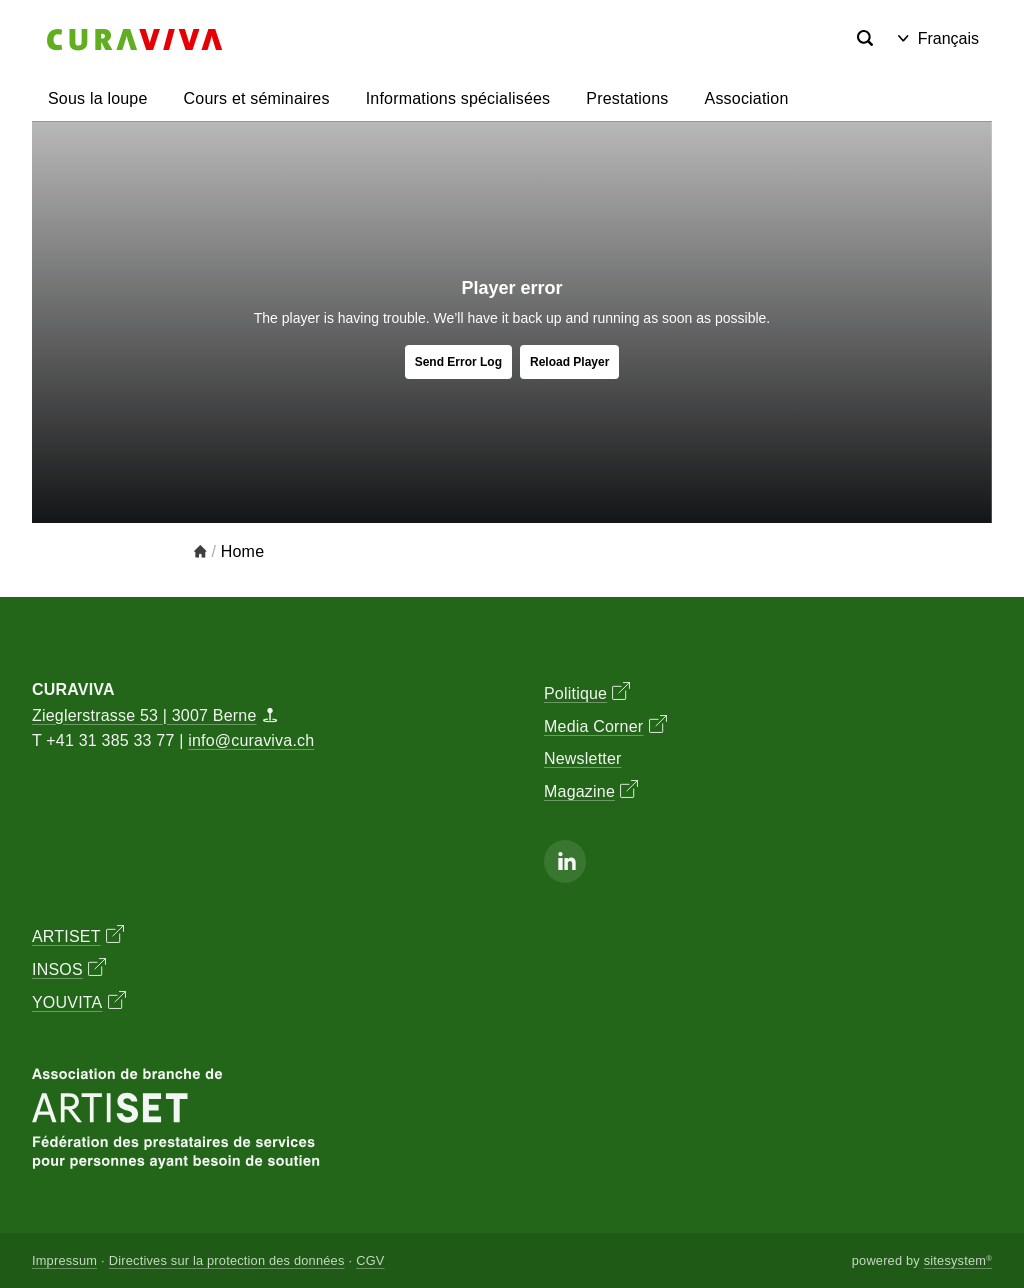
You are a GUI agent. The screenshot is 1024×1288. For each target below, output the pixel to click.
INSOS (69, 968)
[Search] (865, 39)
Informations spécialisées (458, 98)
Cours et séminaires (257, 98)
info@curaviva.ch (251, 740)
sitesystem (958, 1260)
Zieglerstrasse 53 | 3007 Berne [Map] (154, 715)
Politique (587, 692)
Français (938, 38)
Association (747, 98)
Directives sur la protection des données (227, 1260)
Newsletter (583, 758)
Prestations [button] (627, 98)
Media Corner (605, 725)
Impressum (64, 1260)
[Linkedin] (565, 861)
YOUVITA (79, 1001)
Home (242, 551)
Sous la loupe (98, 98)
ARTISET (78, 935)
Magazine (591, 790)
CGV (370, 1260)
